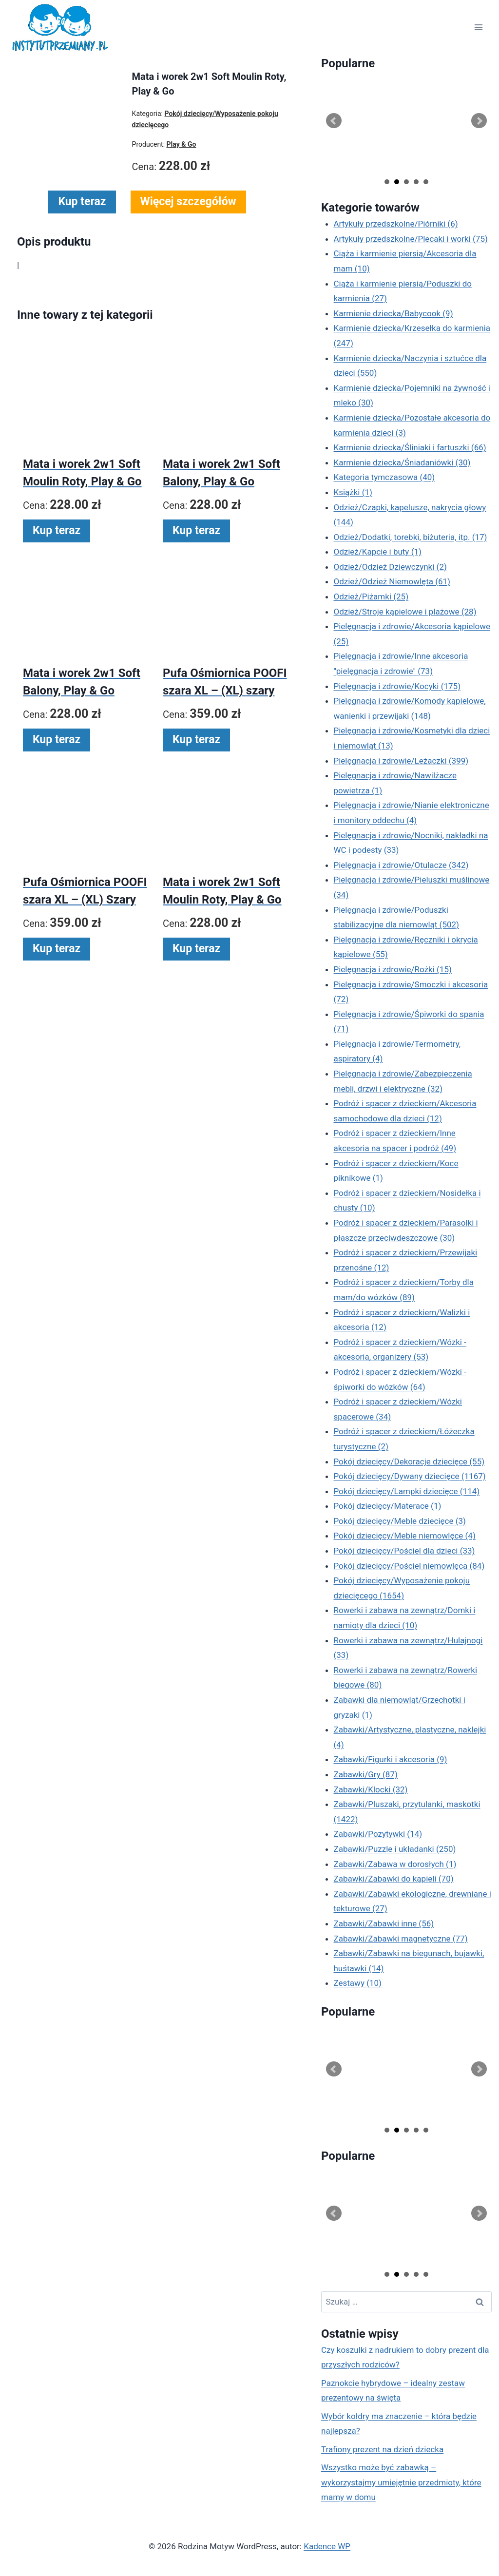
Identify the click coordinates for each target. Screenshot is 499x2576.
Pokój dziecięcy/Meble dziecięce (400, 1521)
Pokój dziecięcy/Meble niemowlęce (405, 1535)
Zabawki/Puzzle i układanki (395, 1849)
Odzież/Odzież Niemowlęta (392, 581)
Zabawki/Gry (366, 1774)
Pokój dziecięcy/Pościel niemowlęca (409, 1566)
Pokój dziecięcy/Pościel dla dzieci (404, 1551)
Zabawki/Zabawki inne (384, 1923)
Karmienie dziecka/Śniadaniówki (402, 462)
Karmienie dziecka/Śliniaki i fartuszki (410, 447)
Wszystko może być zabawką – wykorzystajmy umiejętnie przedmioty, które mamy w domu (401, 2482)
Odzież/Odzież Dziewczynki (390, 567)
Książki (353, 492)
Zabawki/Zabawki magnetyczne (401, 1938)
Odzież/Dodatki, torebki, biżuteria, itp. (410, 537)
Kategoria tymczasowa (384, 477)
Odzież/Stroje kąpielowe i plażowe (405, 611)
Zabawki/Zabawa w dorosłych (395, 1864)
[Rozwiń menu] (478, 27)
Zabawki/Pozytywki (378, 1834)
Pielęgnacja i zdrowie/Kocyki (397, 686)
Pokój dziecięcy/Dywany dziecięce (410, 1476)
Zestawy (358, 1983)
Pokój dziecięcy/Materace (387, 1506)
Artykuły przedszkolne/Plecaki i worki (411, 239)
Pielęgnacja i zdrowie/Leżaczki (401, 761)
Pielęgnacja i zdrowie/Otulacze (401, 865)
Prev (334, 121)
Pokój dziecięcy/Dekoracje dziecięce (409, 1461)
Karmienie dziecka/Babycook (393, 313)
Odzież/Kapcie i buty (378, 552)
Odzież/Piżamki (371, 596)
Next (479, 121)
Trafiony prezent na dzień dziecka (382, 2449)
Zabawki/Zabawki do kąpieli (394, 1879)
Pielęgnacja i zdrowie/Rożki (393, 969)
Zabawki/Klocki (371, 1789)
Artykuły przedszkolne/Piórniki (396, 224)
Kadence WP (327, 2546)
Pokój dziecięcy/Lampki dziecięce (407, 1491)
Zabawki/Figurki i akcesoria (390, 1759)
